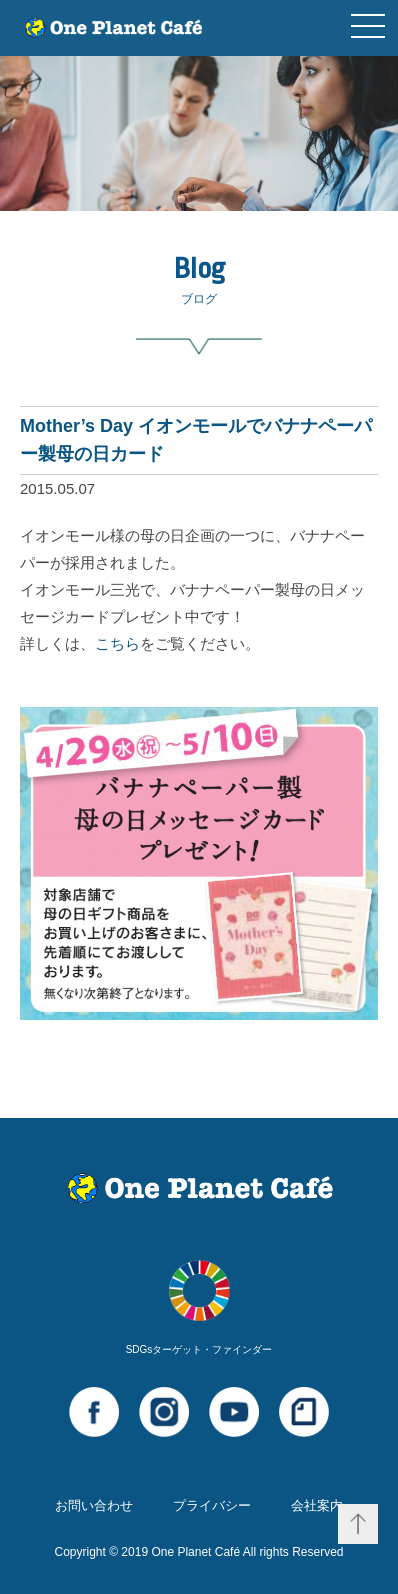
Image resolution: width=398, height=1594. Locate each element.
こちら (117, 643)
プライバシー (212, 1505)
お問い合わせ (94, 1505)
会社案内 (317, 1505)
